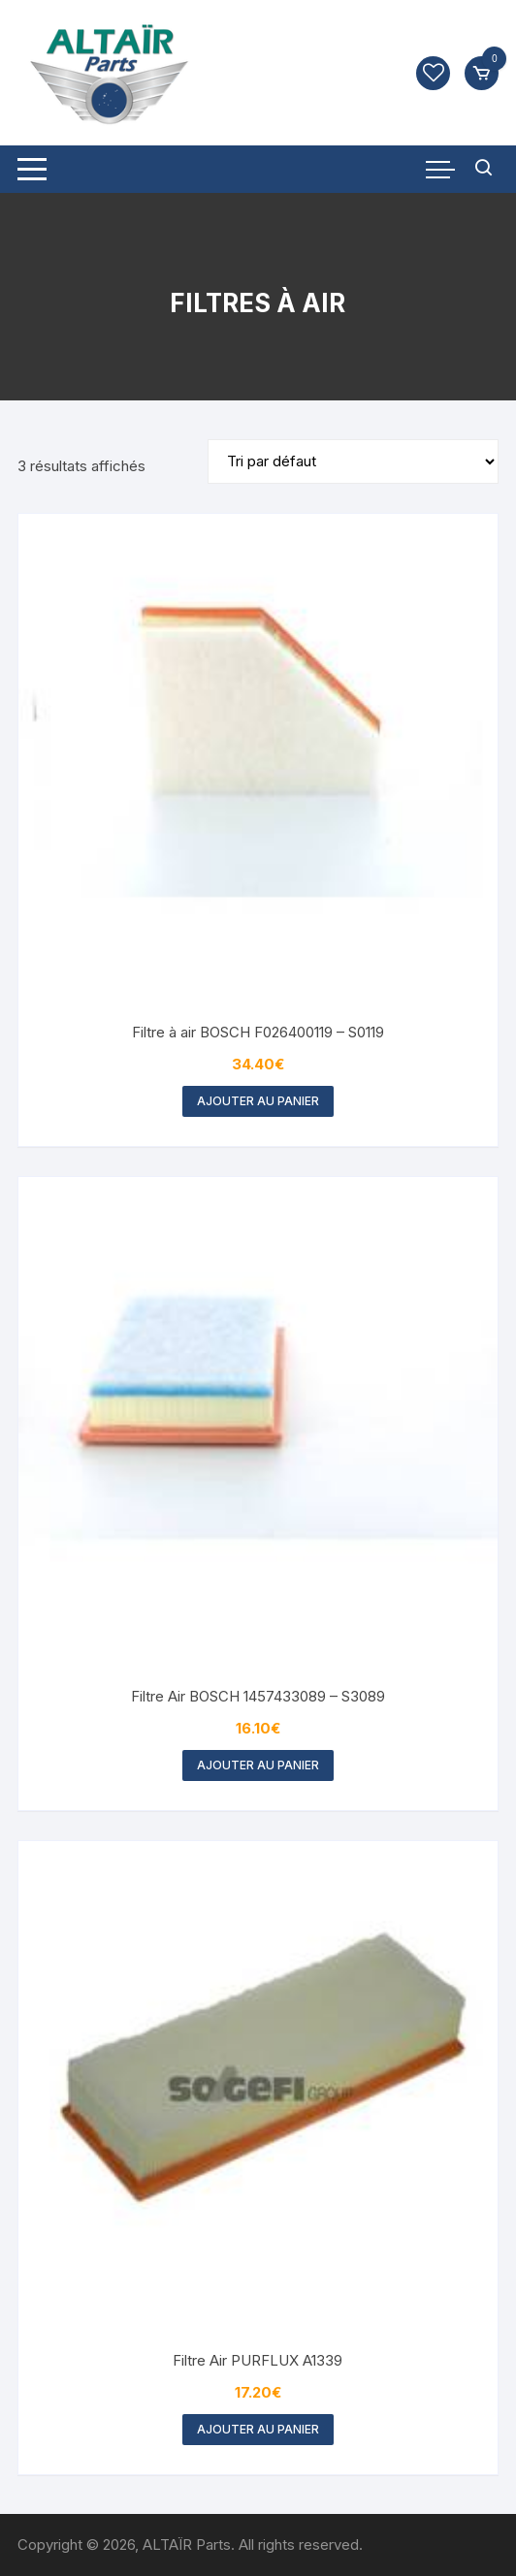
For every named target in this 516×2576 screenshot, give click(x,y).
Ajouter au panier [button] (258, 1101)
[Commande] (353, 461)
